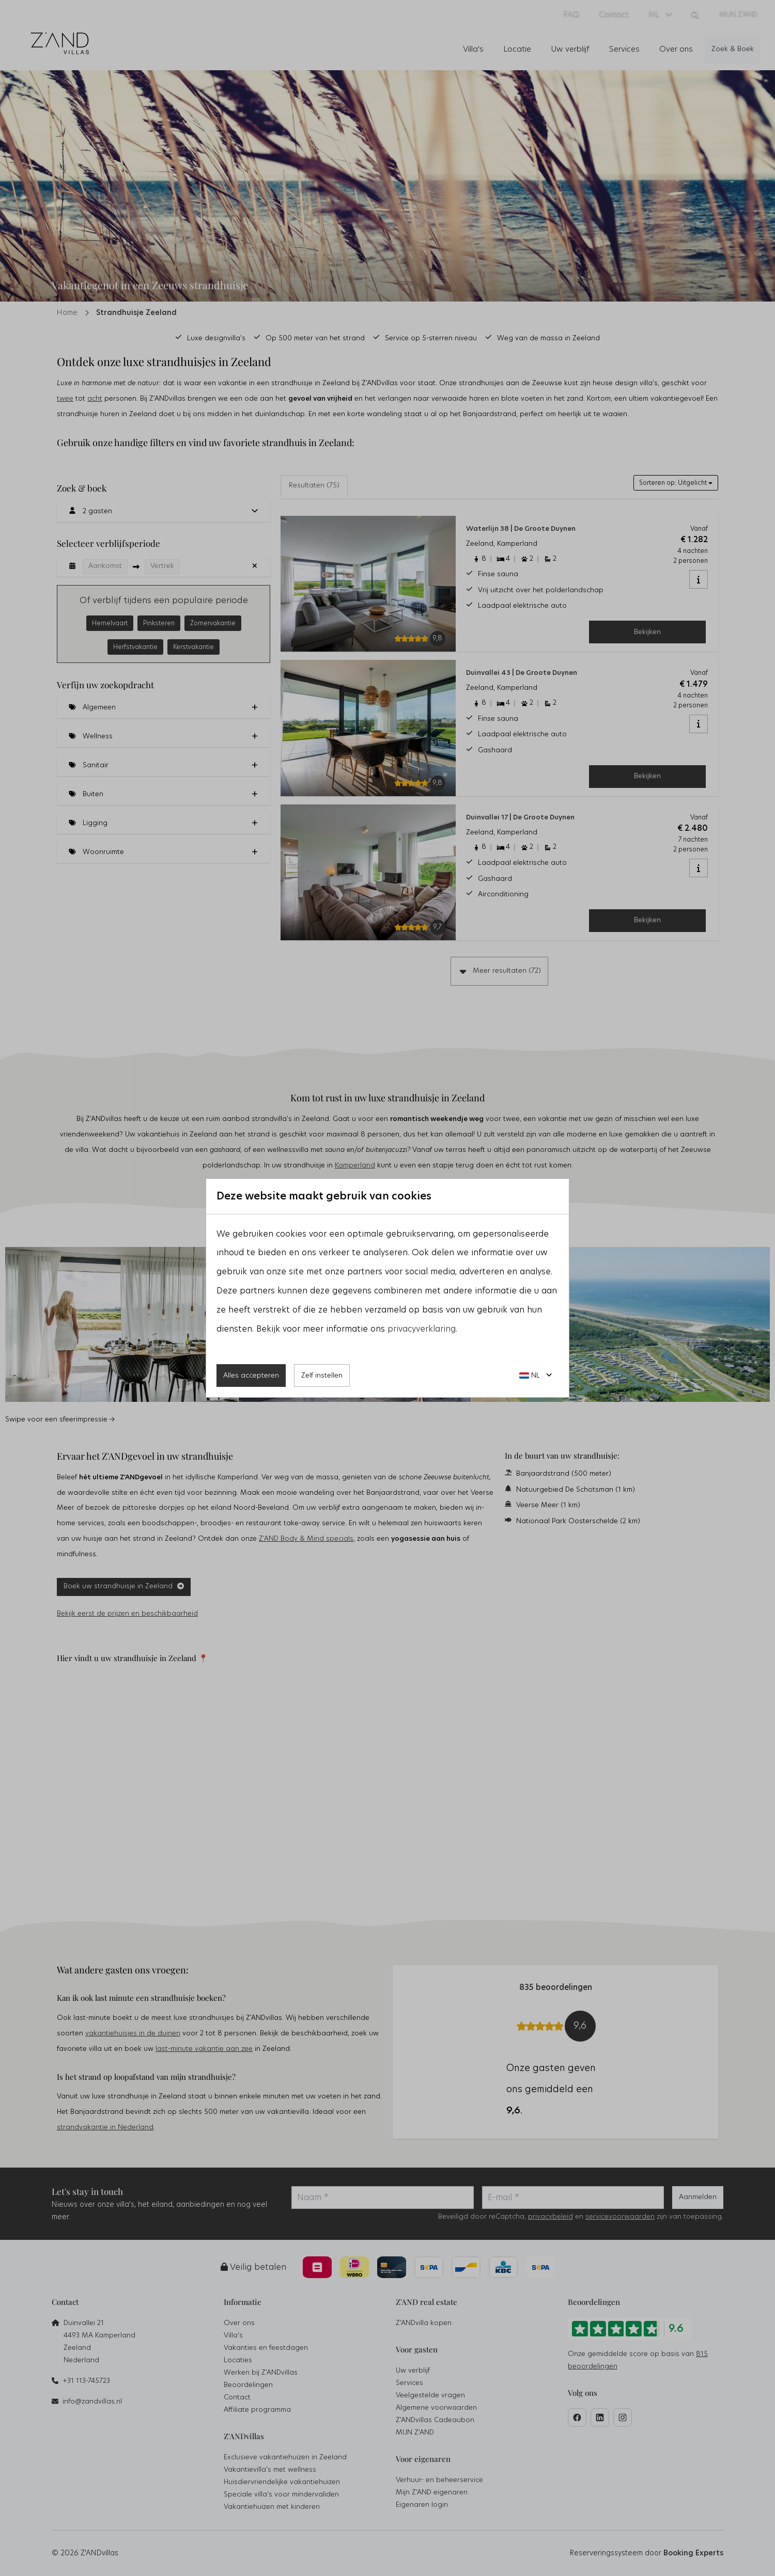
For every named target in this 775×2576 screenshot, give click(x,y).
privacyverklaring (422, 1329)
